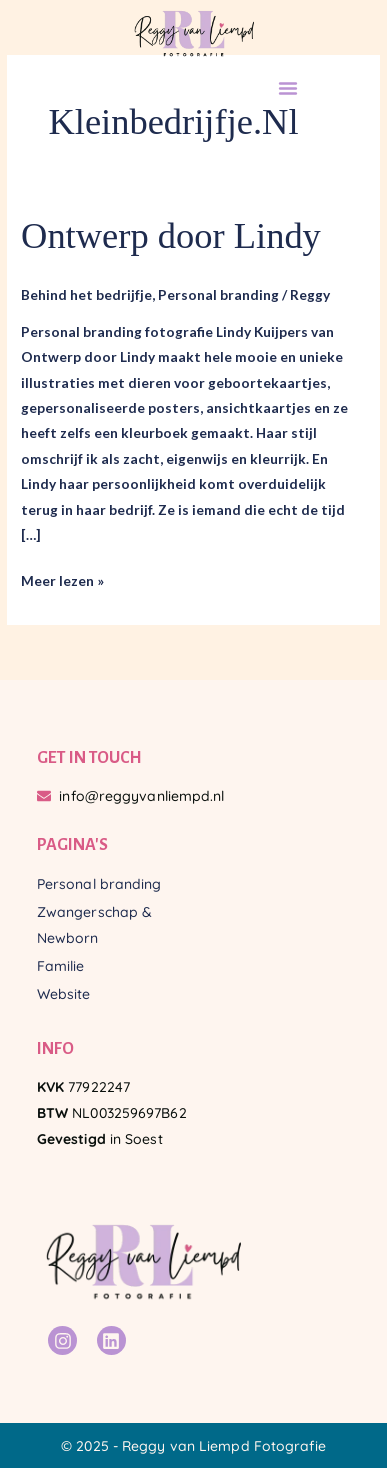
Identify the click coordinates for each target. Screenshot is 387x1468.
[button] (288, 88)
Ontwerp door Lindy (171, 235)
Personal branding (218, 294)
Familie (61, 966)
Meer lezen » (62, 578)
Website (64, 994)
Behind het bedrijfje (86, 294)
